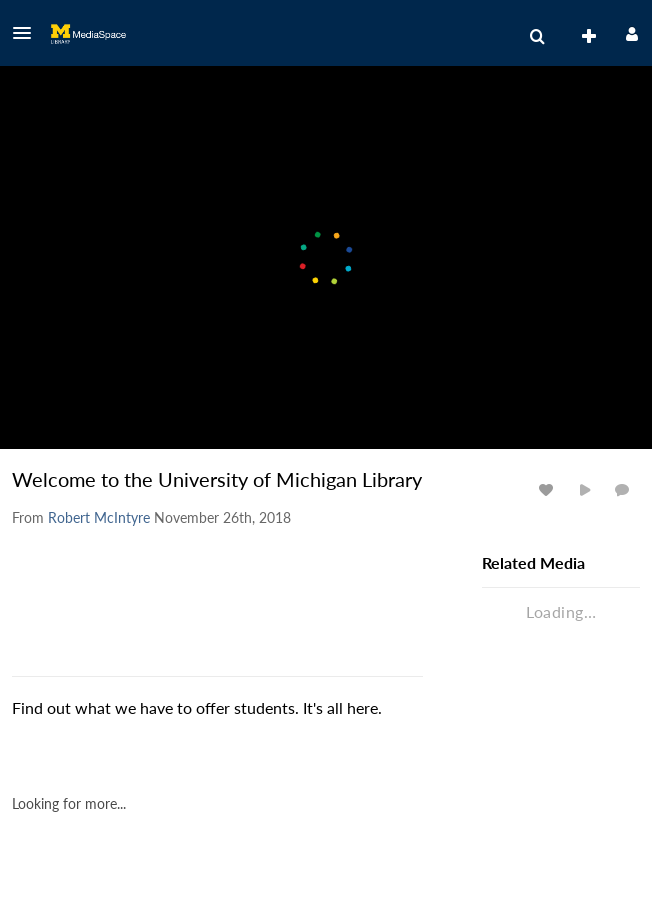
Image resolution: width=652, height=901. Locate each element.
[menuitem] (537, 37)
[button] (28, 33)
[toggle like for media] (549, 489)
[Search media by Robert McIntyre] (99, 517)
